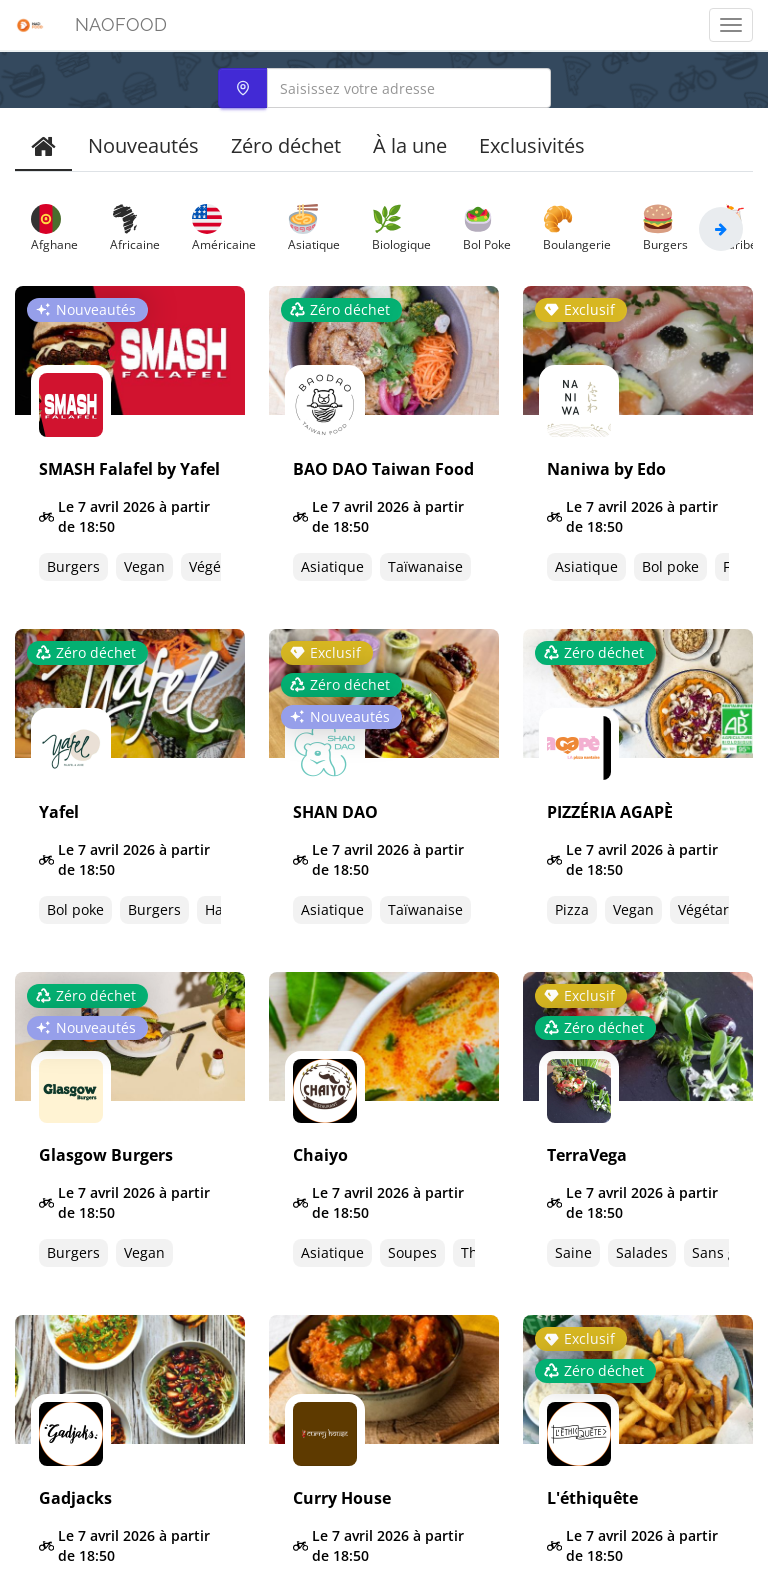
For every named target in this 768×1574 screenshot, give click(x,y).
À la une (410, 145)
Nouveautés (143, 145)
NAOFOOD (121, 24)
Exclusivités (532, 145)
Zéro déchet (286, 145)
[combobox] (384, 88)
